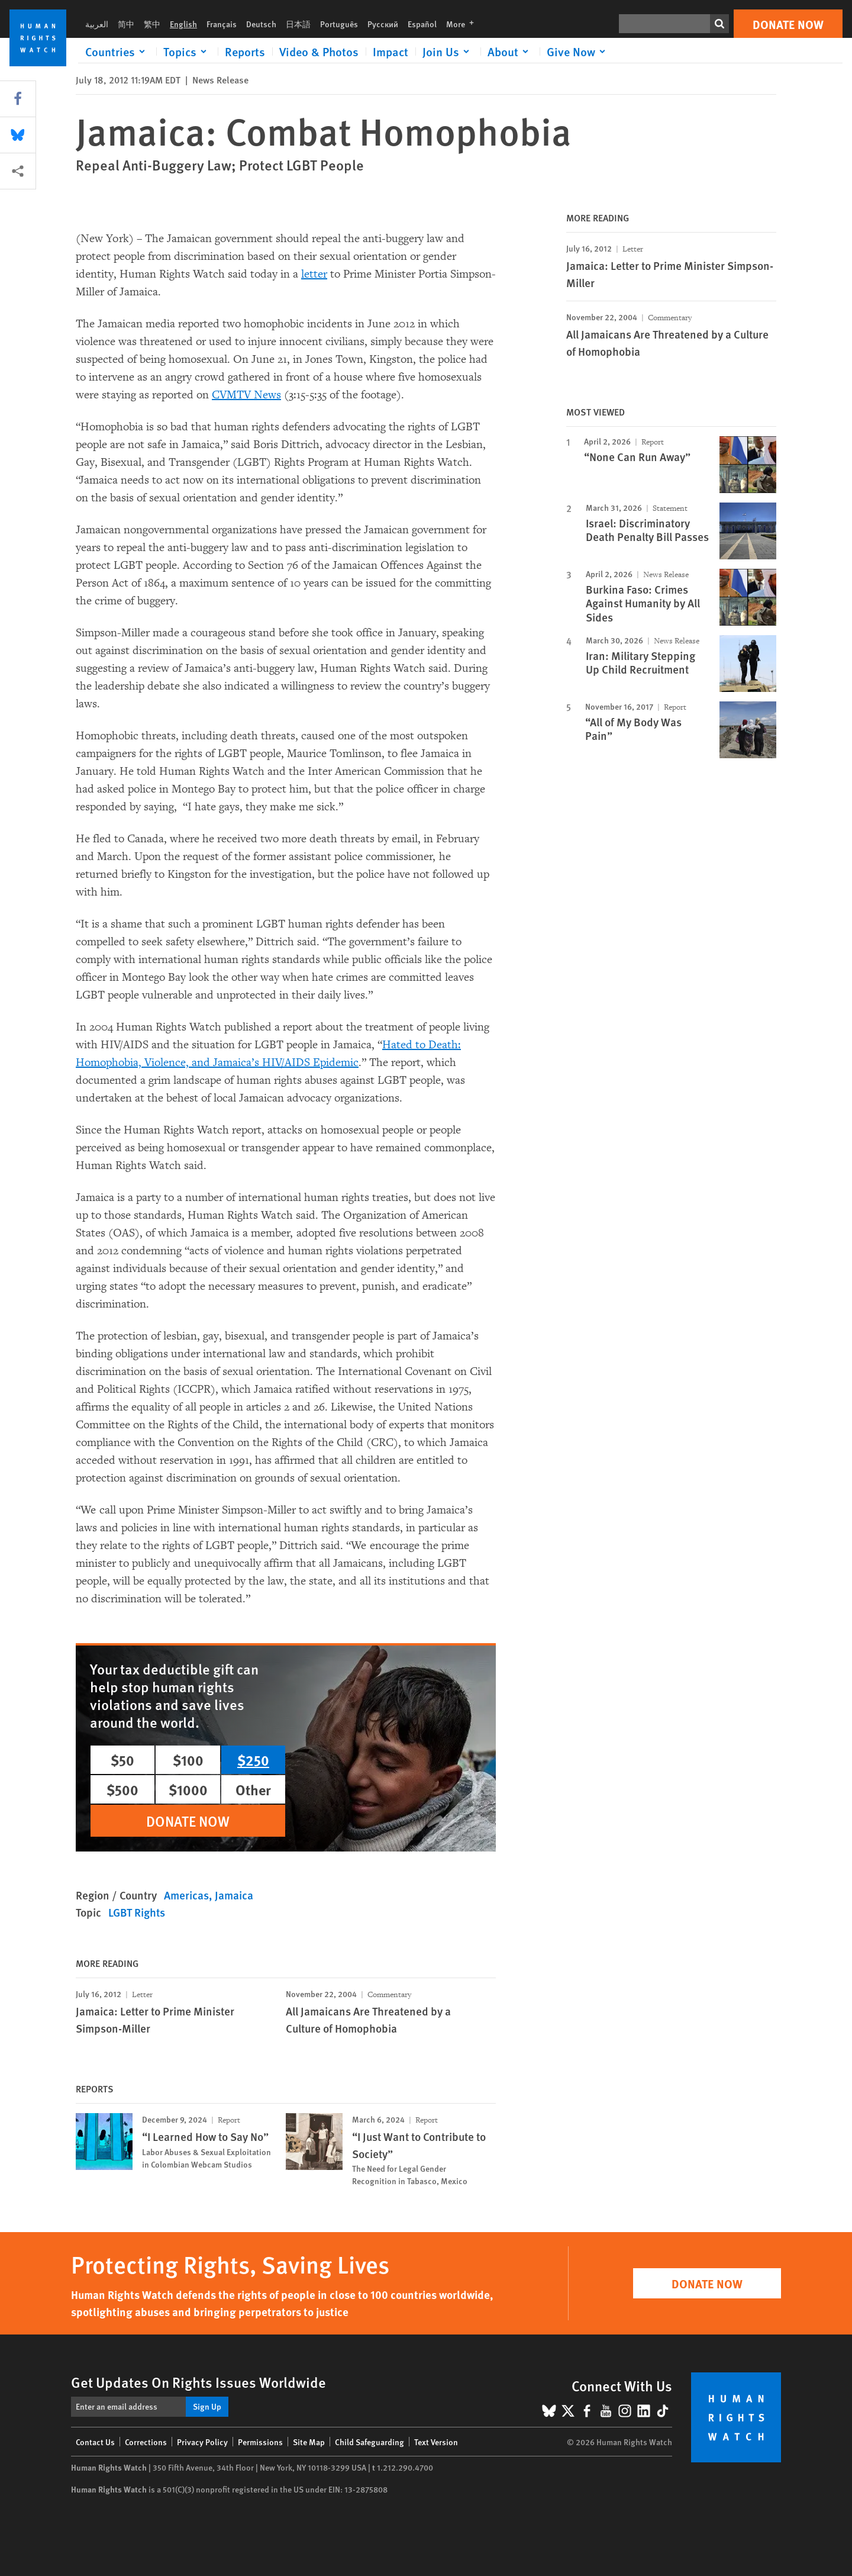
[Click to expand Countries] (117, 51)
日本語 (298, 24)
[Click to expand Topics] (187, 51)
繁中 (152, 24)
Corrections (146, 2442)
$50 (122, 1760)
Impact (390, 51)
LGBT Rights (136, 1912)
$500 (122, 1789)
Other (253, 1789)
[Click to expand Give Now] (578, 51)
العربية (96, 24)
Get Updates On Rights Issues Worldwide (198, 2382)
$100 (188, 1760)
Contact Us (95, 2442)
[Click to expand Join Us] (447, 51)
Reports (245, 51)
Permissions (260, 2442)
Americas (186, 1895)
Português (339, 24)
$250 (253, 1760)
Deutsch (261, 24)
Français (221, 24)
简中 (126, 24)
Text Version (436, 2442)
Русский (382, 24)
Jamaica (234, 1895)
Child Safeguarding (369, 2442)
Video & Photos (319, 51)
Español (422, 24)
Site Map (309, 2442)
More (463, 24)
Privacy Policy (202, 2442)
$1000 (188, 1789)
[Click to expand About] (510, 51)
